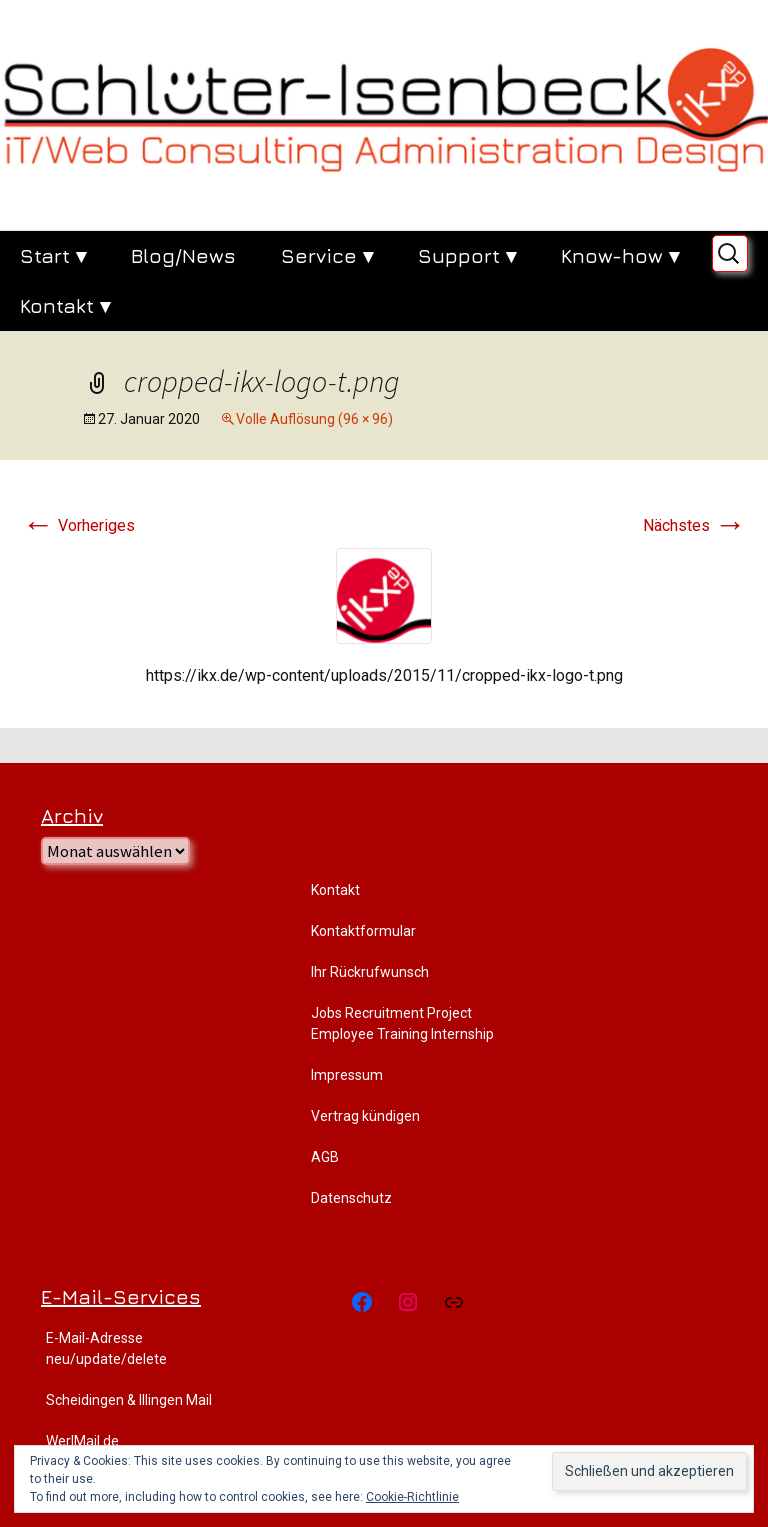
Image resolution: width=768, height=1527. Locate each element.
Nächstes (694, 525)
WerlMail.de (82, 1441)
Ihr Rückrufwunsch (370, 972)
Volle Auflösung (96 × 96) (314, 419)
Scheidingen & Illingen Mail (129, 1400)
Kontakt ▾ (65, 305)
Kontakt (335, 890)
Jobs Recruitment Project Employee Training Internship (402, 1023)
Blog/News (183, 255)
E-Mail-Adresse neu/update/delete (106, 1348)
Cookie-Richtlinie (412, 1497)
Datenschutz (351, 1198)
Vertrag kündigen (365, 1116)
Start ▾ (53, 255)
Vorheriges (78, 525)
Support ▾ (467, 255)
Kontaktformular (363, 931)
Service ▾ (327, 255)
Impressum (347, 1075)
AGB (325, 1157)
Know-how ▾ (620, 255)
